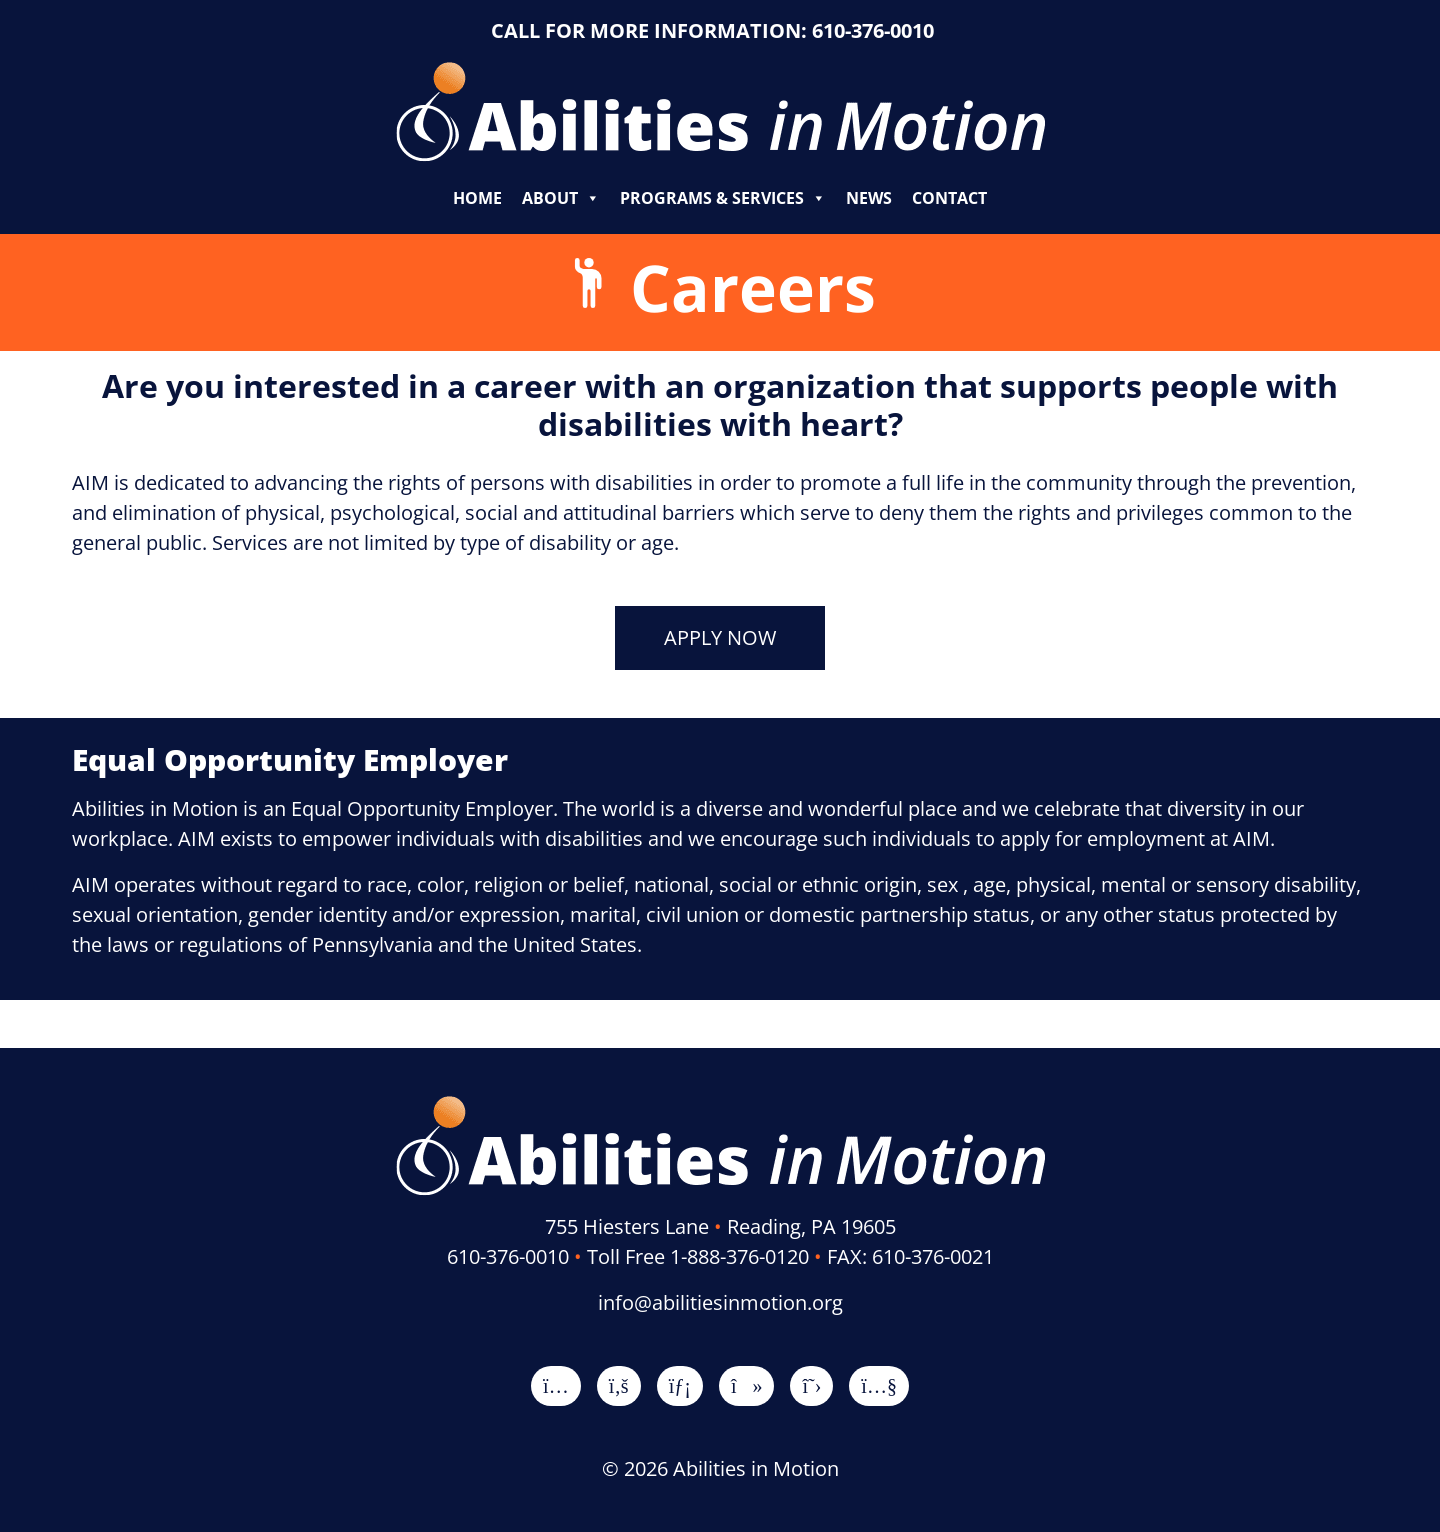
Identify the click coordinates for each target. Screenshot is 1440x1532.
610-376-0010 (873, 30)
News (869, 198)
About (561, 198)
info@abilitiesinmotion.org (720, 1302)
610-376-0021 (933, 1256)
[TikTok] (747, 1385)
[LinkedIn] (680, 1385)
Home (477, 198)
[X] (811, 1385)
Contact (949, 198)
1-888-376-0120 (739, 1256)
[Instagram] (556, 1385)
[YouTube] (879, 1385)
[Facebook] (619, 1385)
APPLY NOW (720, 637)
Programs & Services (723, 198)
